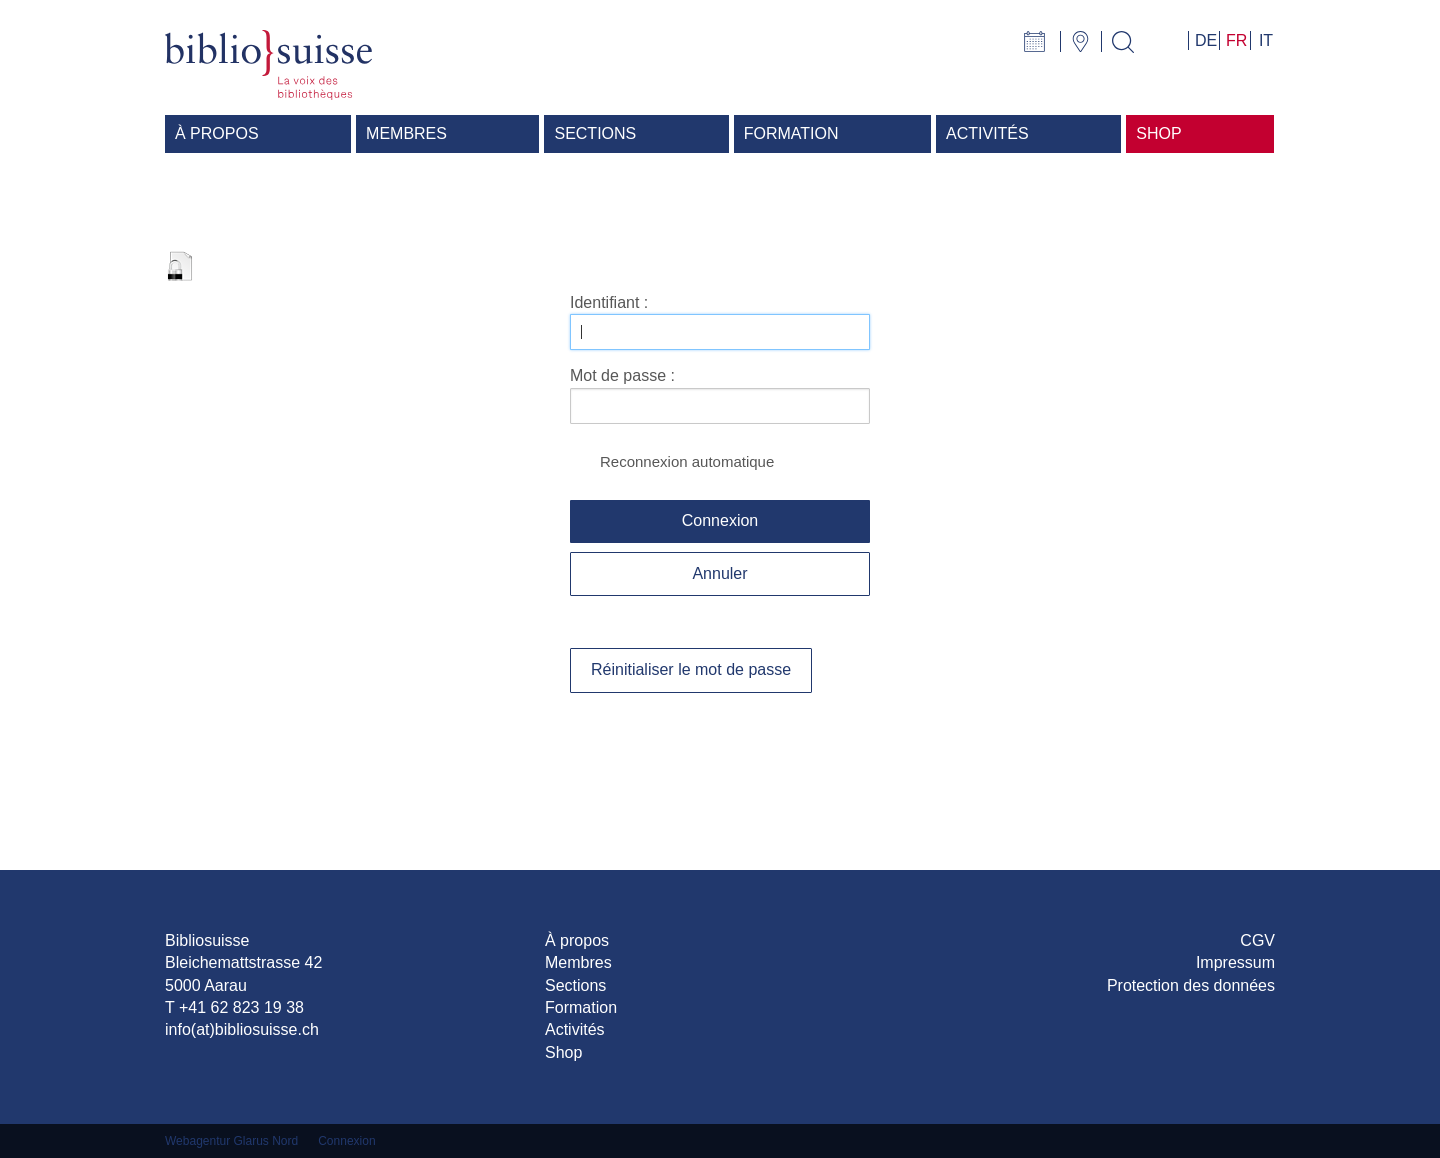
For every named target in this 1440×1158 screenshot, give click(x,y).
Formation (581, 1007)
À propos (577, 940)
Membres (578, 962)
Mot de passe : (622, 375)
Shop (563, 1052)
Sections (575, 985)
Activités (575, 1029)
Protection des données (1191, 985)
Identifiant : (609, 302)
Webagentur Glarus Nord (231, 1141)
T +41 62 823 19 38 (234, 1007)
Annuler (719, 573)
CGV (1257, 940)
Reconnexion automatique (687, 461)
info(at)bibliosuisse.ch (242, 1029)
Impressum (1235, 962)
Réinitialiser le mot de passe (691, 669)
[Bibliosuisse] (268, 63)
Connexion (720, 520)
